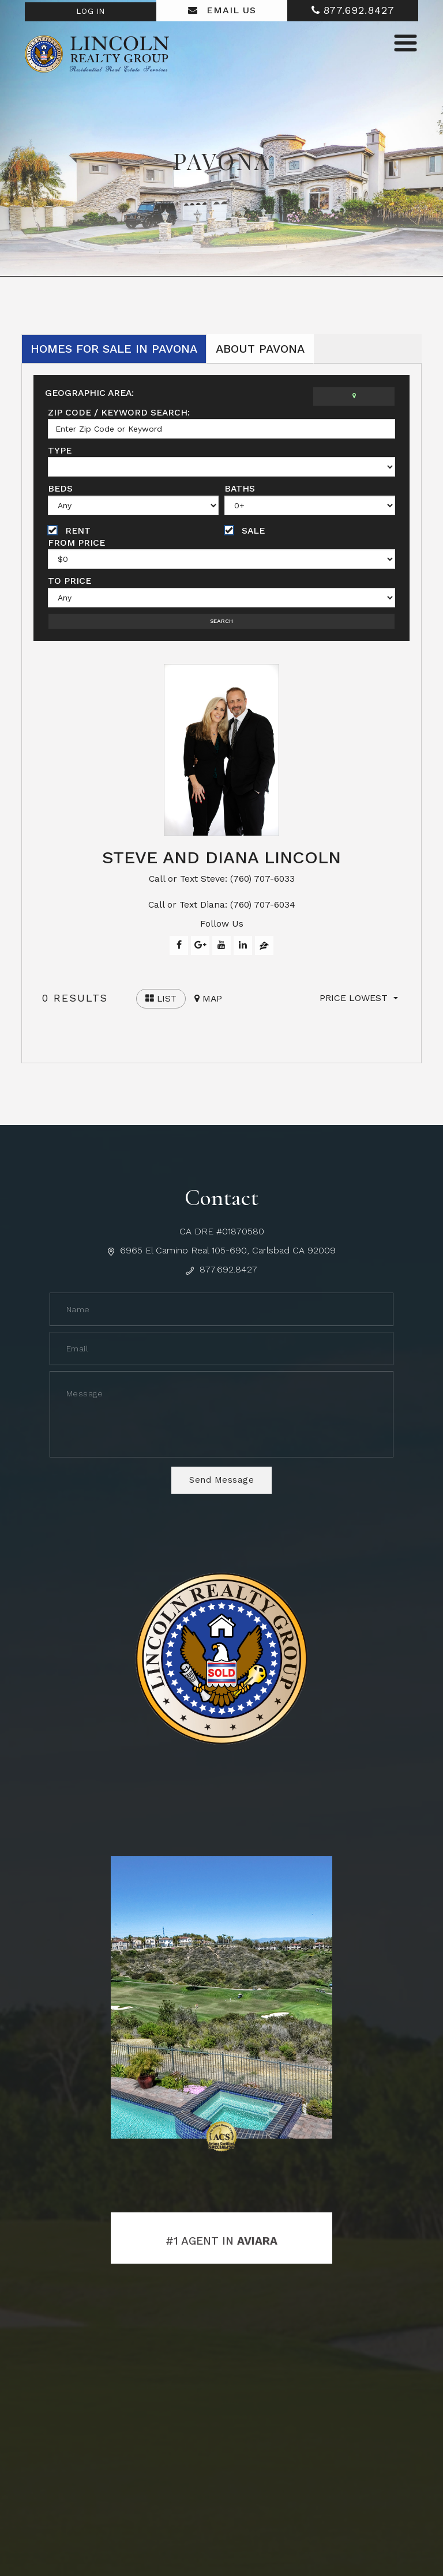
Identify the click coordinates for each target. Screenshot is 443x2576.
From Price (77, 543)
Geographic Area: (91, 392)
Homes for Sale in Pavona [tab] (114, 349)
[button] (359, 1003)
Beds (60, 489)
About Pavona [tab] (260, 349)
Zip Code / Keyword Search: (120, 412)
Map (210, 1003)
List (161, 1003)
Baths (240, 489)
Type (60, 450)
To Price (70, 581)
